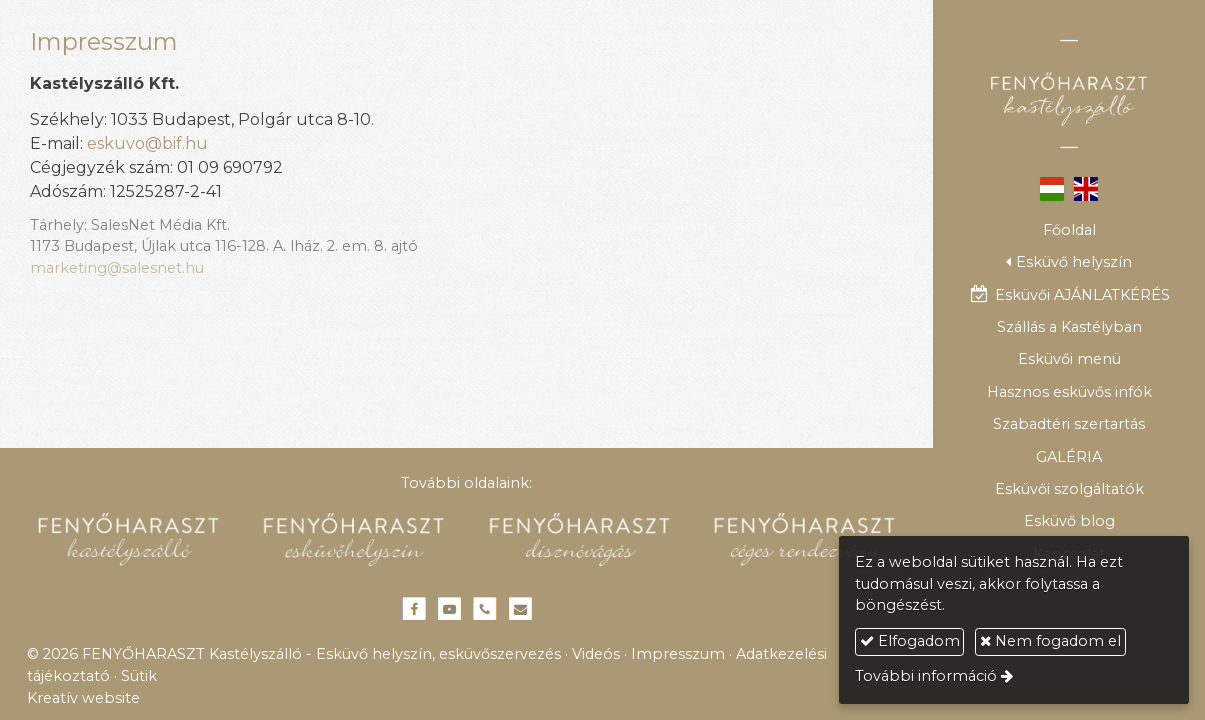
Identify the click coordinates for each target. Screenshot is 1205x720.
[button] (1069, 263)
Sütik (139, 676)
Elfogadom (910, 641)
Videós (596, 654)
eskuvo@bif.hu (147, 143)
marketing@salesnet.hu (117, 268)
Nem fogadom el (1050, 641)
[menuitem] (1069, 230)
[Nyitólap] (1069, 94)
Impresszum (678, 654)
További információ (926, 676)
